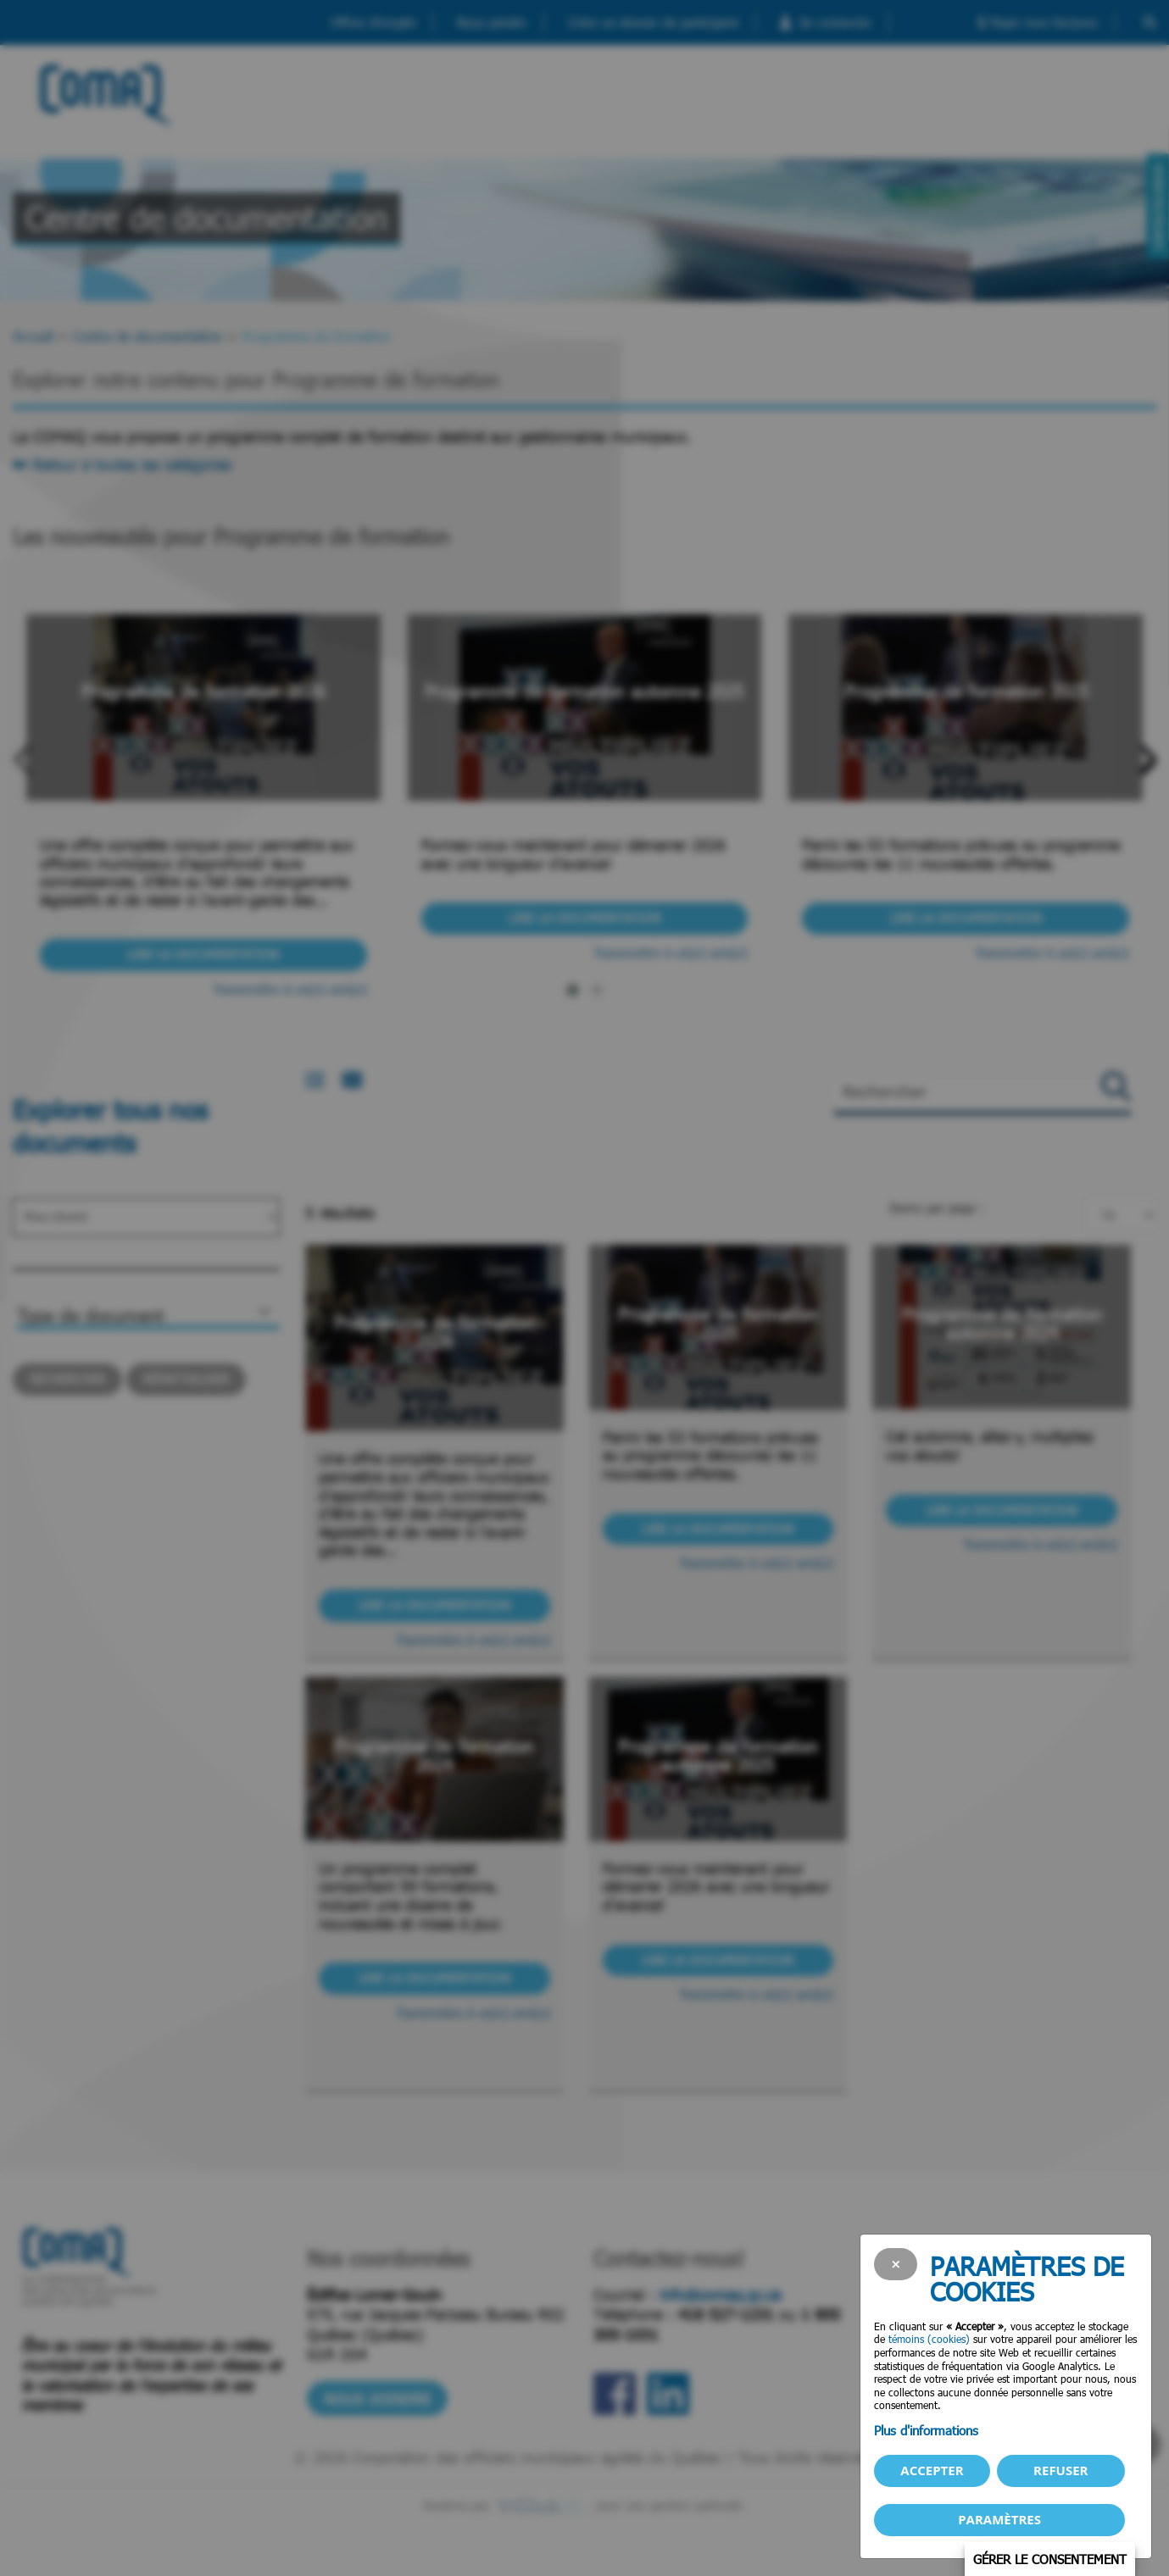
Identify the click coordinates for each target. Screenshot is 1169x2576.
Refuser (1060, 2470)
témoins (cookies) (929, 2339)
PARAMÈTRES (999, 2519)
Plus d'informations (926, 2430)
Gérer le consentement (1050, 2559)
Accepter (931, 2470)
